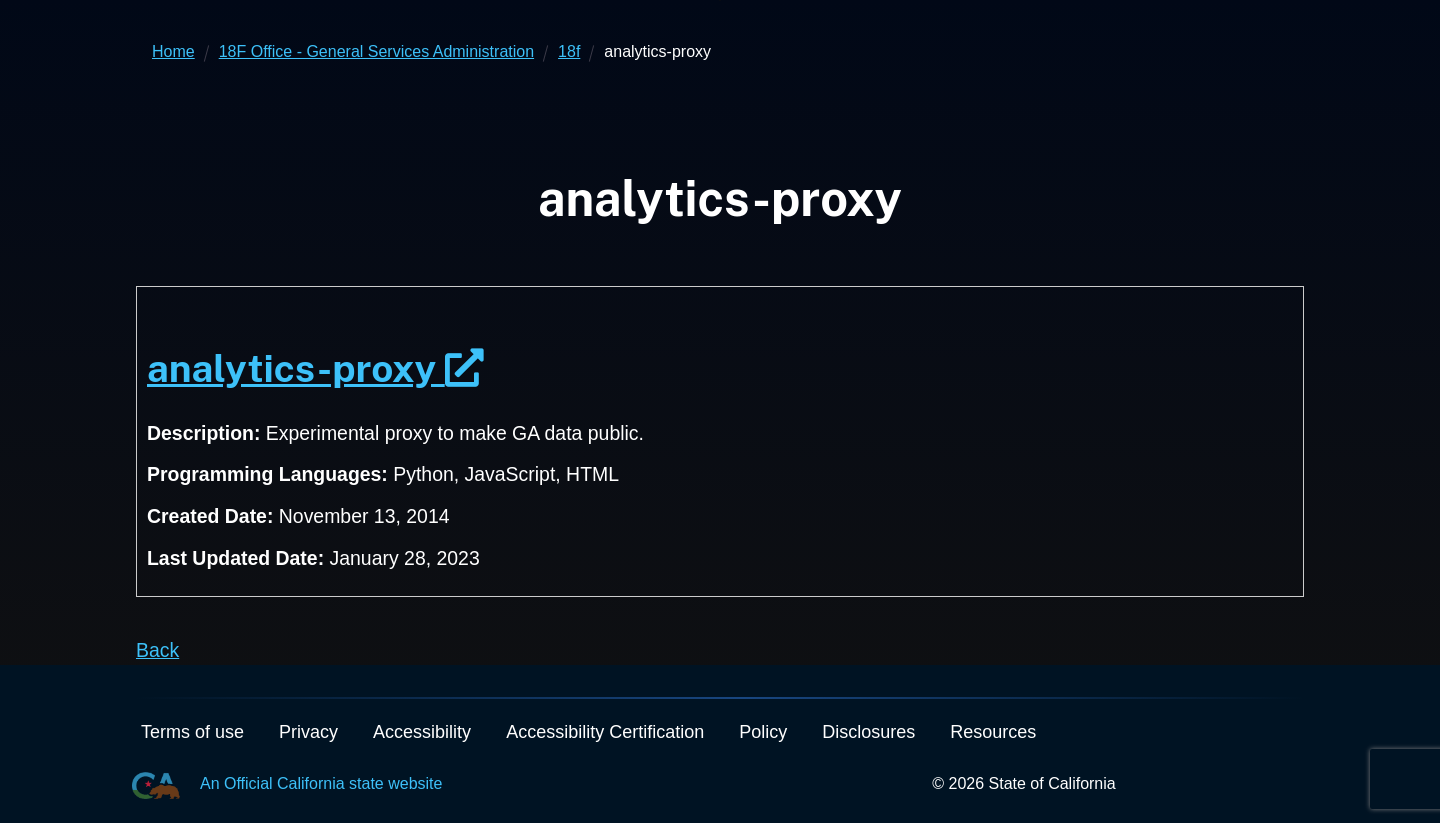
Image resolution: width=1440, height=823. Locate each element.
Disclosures (868, 732)
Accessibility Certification (605, 732)
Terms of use (192, 732)
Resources (993, 732)
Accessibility (422, 732)
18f (569, 51)
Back (157, 650)
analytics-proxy (315, 368)
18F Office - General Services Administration (376, 51)
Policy (763, 732)
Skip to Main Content (720, 0)
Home (173, 51)
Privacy (308, 732)
